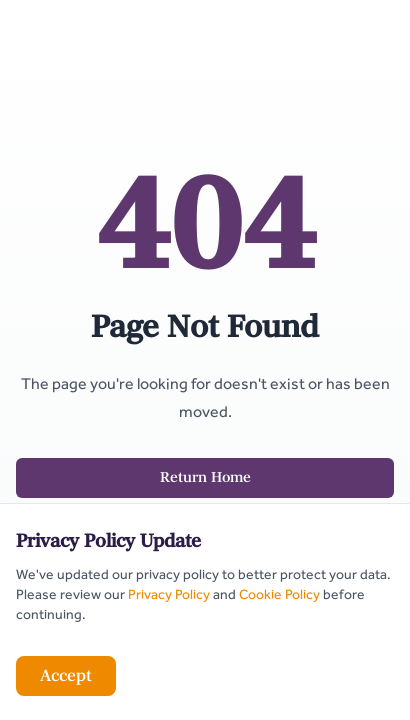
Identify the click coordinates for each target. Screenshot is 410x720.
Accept (66, 676)
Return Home (205, 477)
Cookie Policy (279, 594)
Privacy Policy (169, 594)
